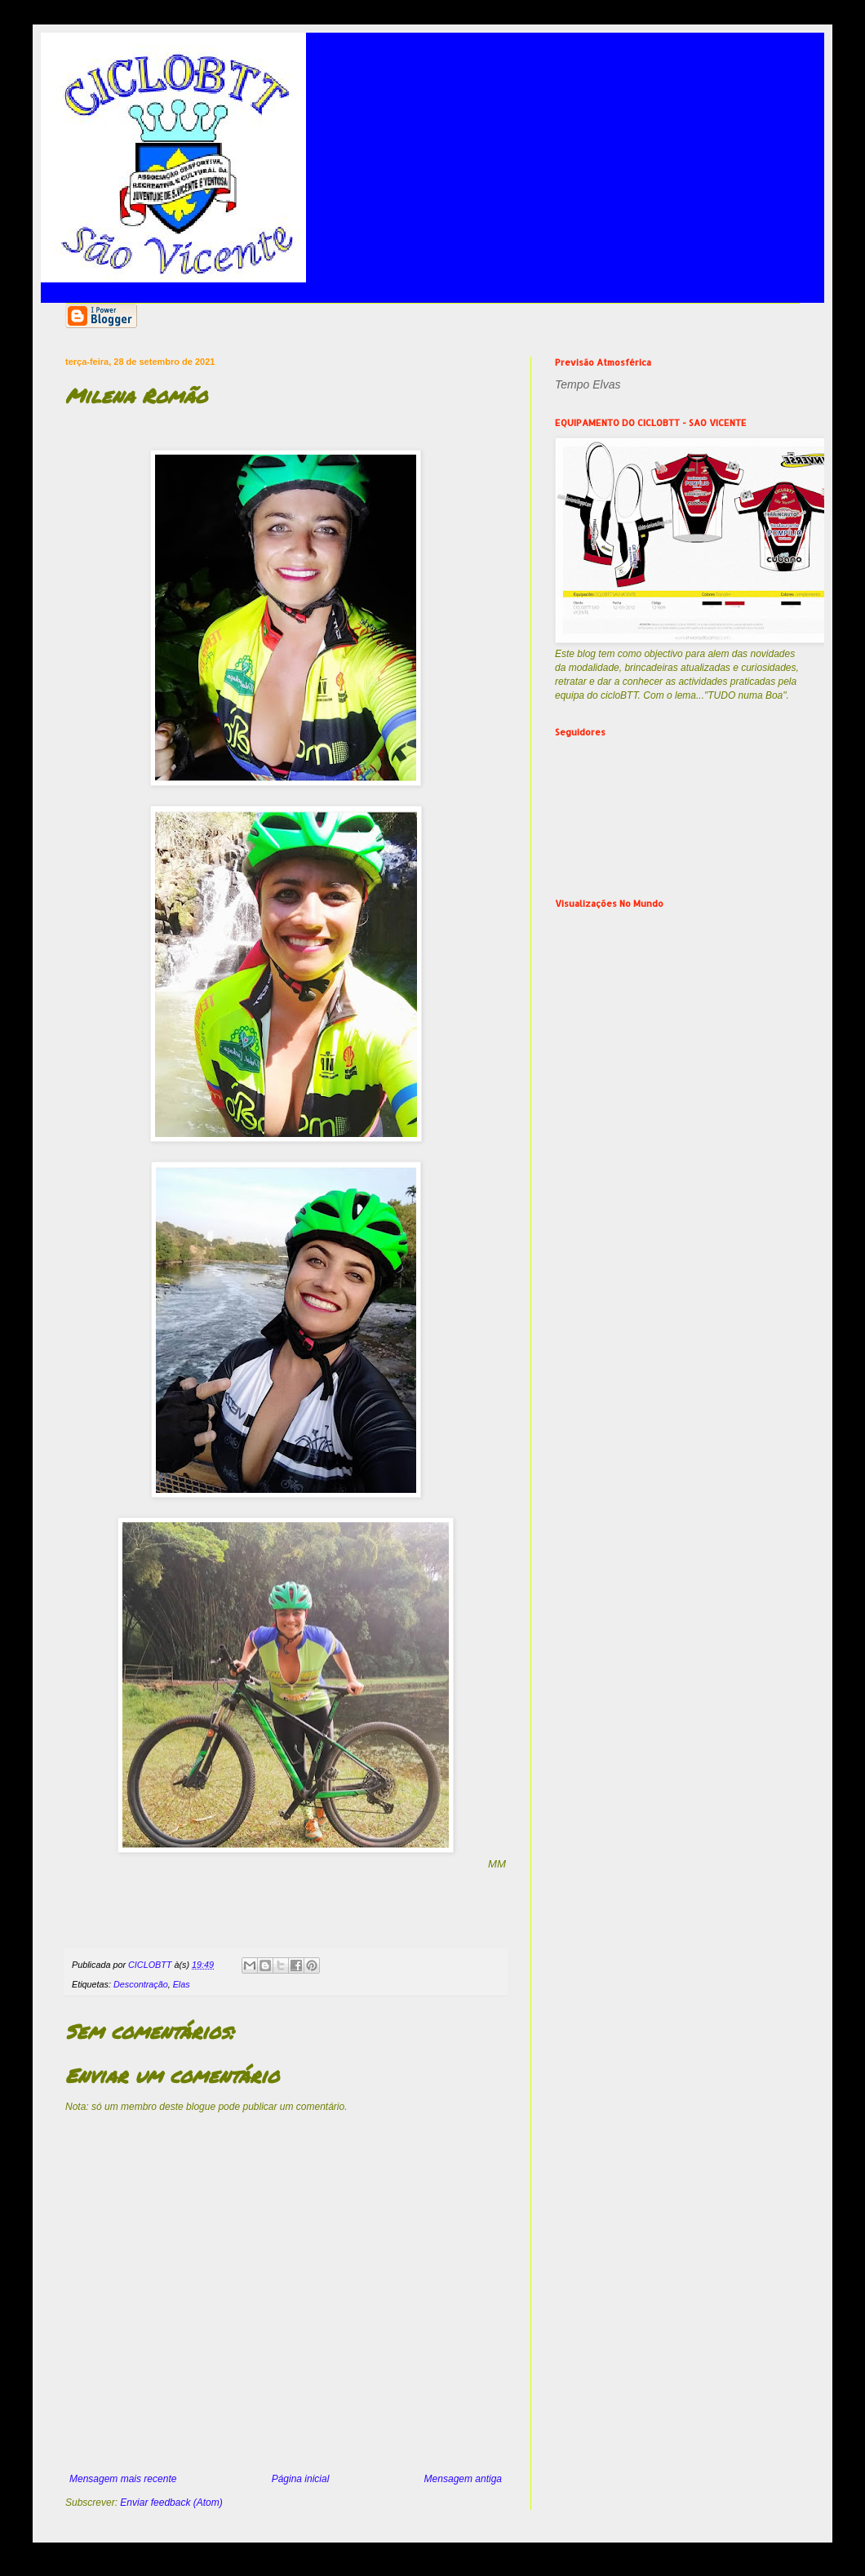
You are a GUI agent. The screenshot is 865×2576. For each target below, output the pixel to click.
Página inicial (301, 2479)
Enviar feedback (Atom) (171, 2502)
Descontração (140, 1984)
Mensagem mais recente (122, 2479)
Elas (181, 1984)
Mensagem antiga (463, 2479)
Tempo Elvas (587, 384)
